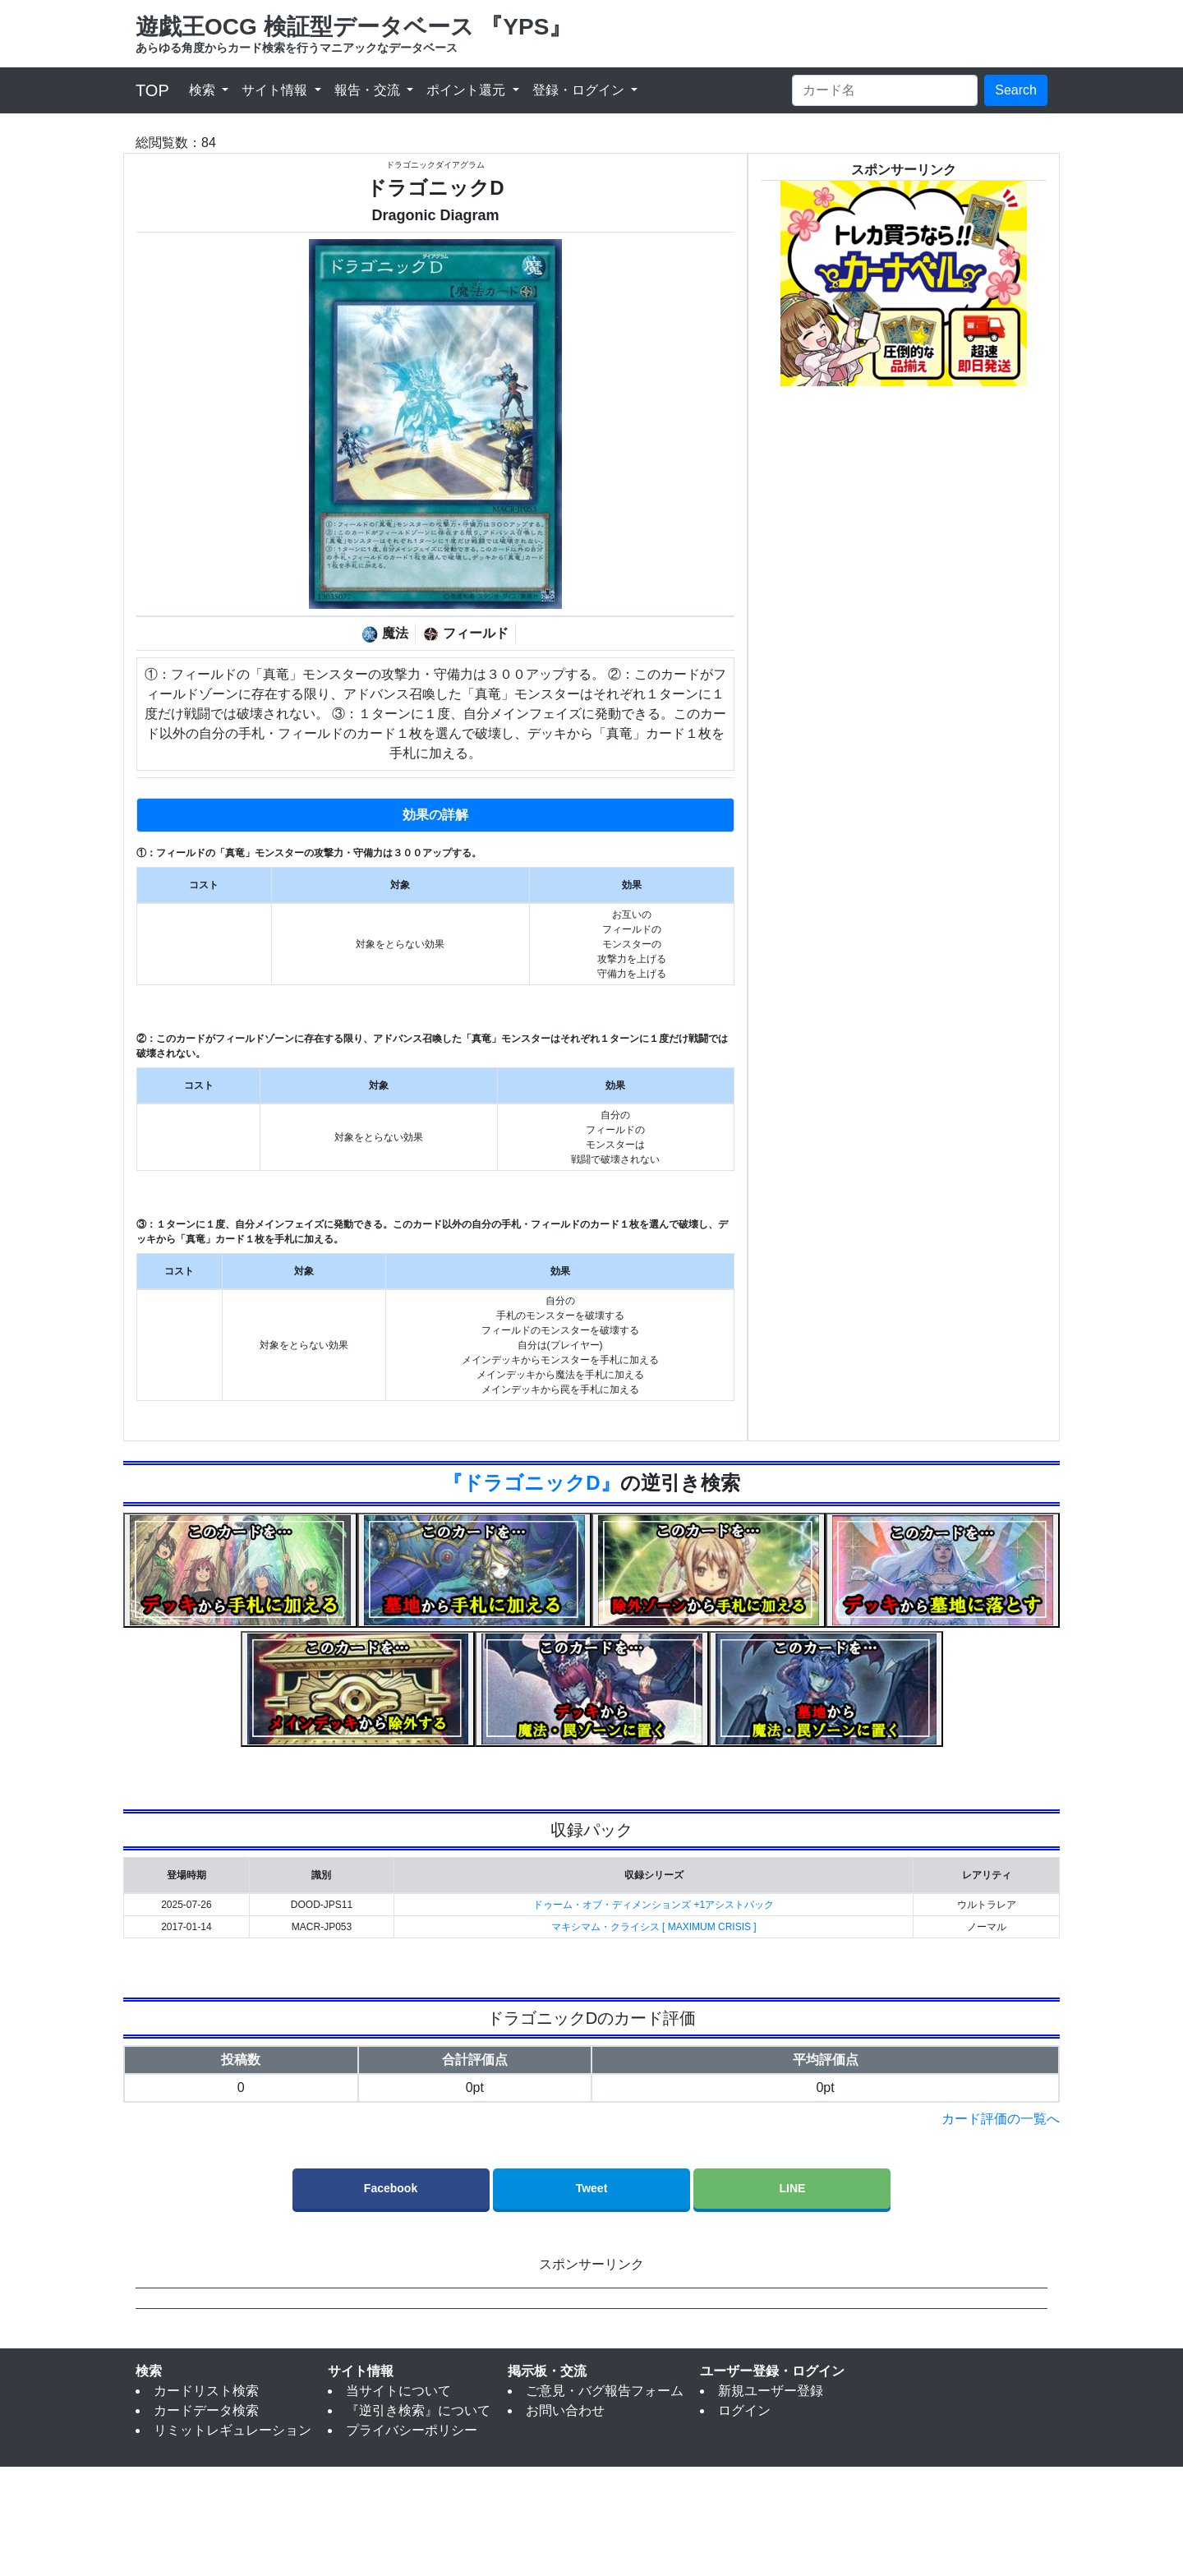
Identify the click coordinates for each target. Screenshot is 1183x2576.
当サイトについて (398, 2500)
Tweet (592, 2188)
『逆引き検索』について (418, 2520)
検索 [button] (204, 90)
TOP (152, 90)
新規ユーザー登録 (770, 2500)
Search (1016, 90)
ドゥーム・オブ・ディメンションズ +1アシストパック (653, 1904)
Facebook (390, 2188)
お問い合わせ (565, 2520)
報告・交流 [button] (368, 90)
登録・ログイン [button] (580, 90)
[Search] (885, 90)
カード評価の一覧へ (1000, 2119)
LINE (793, 2188)
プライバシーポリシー (411, 2539)
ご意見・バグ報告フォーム (605, 2500)
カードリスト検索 (206, 2500)
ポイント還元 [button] (467, 90)
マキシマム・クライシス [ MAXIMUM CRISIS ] (654, 1927)
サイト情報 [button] (276, 90)
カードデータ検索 (206, 2520)
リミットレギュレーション (232, 2539)
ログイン (744, 2520)
